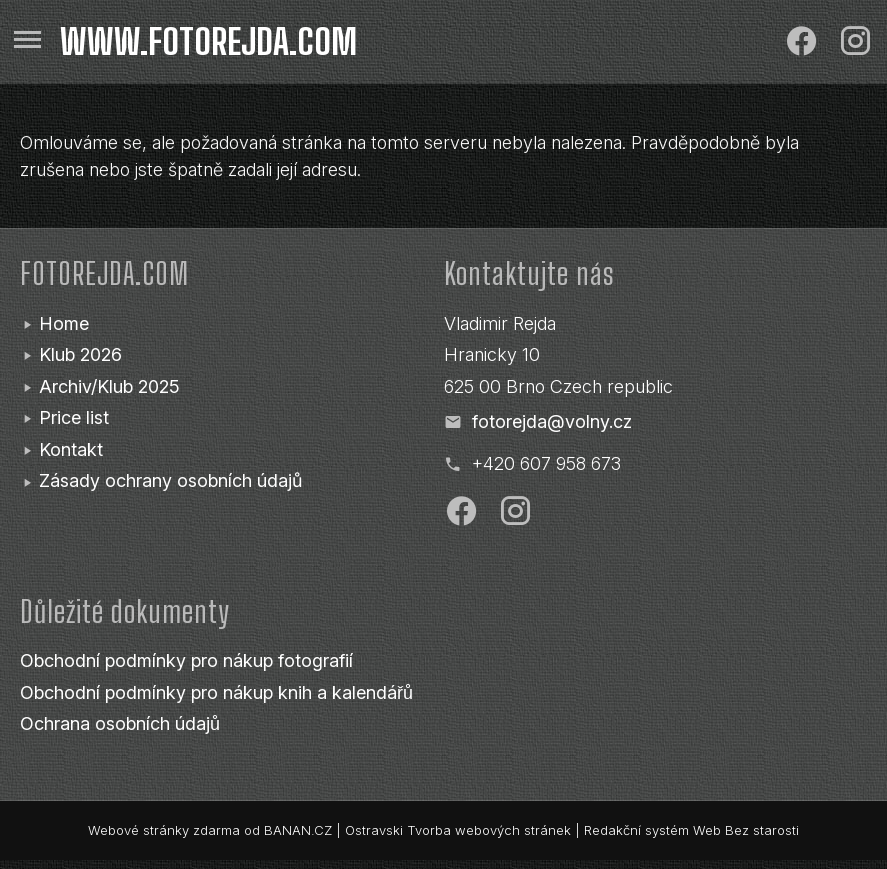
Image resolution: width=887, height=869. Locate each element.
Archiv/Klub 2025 (109, 386)
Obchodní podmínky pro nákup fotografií (186, 660)
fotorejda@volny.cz (552, 421)
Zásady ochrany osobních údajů (170, 480)
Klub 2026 (80, 354)
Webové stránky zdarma (164, 830)
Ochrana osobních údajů (120, 723)
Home (64, 323)
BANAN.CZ (298, 830)
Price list (74, 417)
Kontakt (71, 449)
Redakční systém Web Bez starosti (691, 830)
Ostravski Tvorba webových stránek (458, 830)
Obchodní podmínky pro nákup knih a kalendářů (216, 692)
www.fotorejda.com (208, 42)
